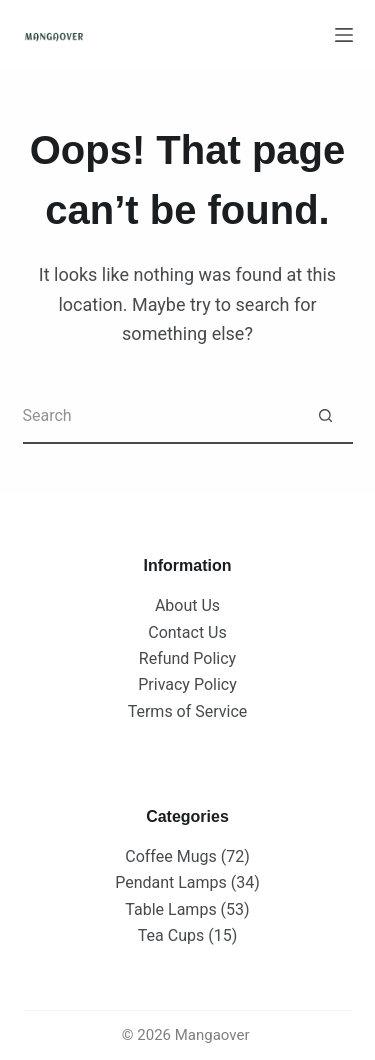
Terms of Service (188, 711)
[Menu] (344, 35)
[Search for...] (160, 416)
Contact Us (187, 632)
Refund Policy (187, 658)
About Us (187, 605)
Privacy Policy (187, 684)
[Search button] (325, 416)
